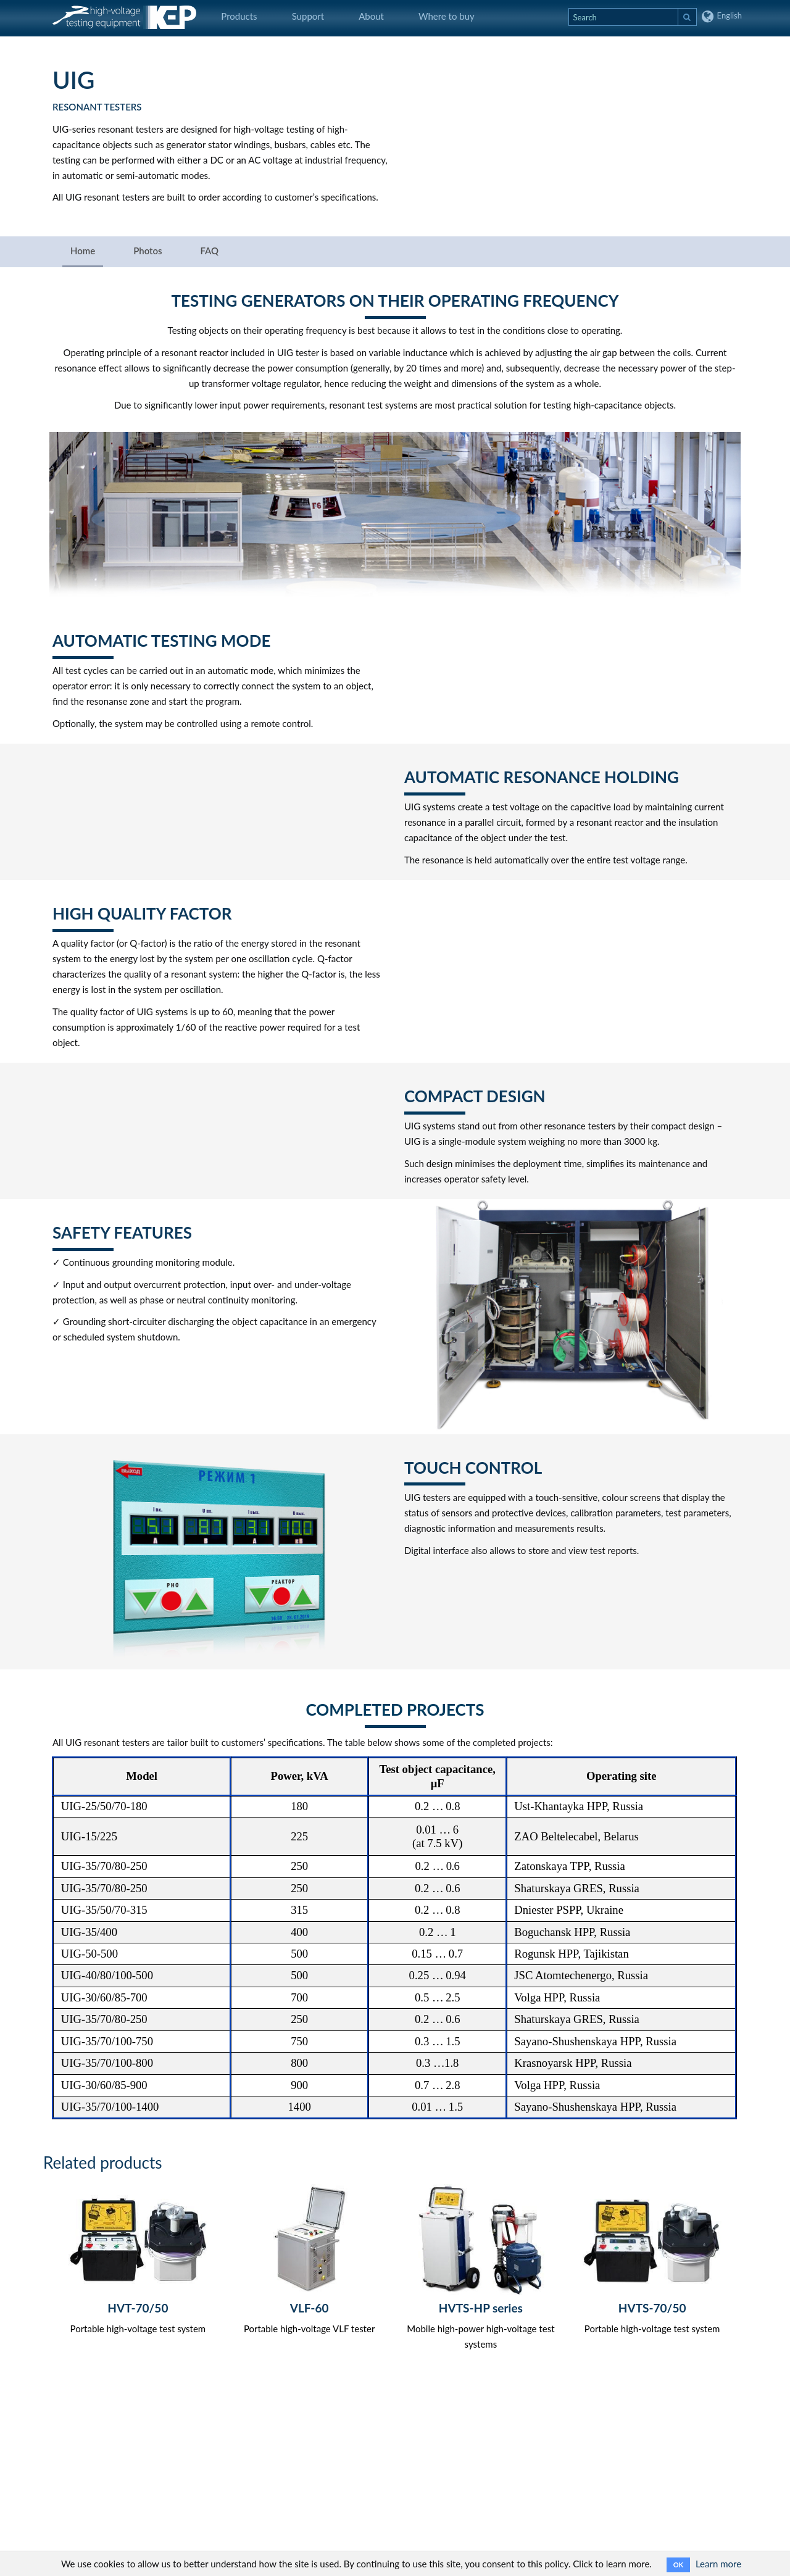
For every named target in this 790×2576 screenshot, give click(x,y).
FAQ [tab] (209, 250)
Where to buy (446, 16)
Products (239, 16)
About (371, 16)
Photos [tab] (147, 250)
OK (678, 2565)
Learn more (718, 2563)
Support (308, 16)
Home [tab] (82, 250)
